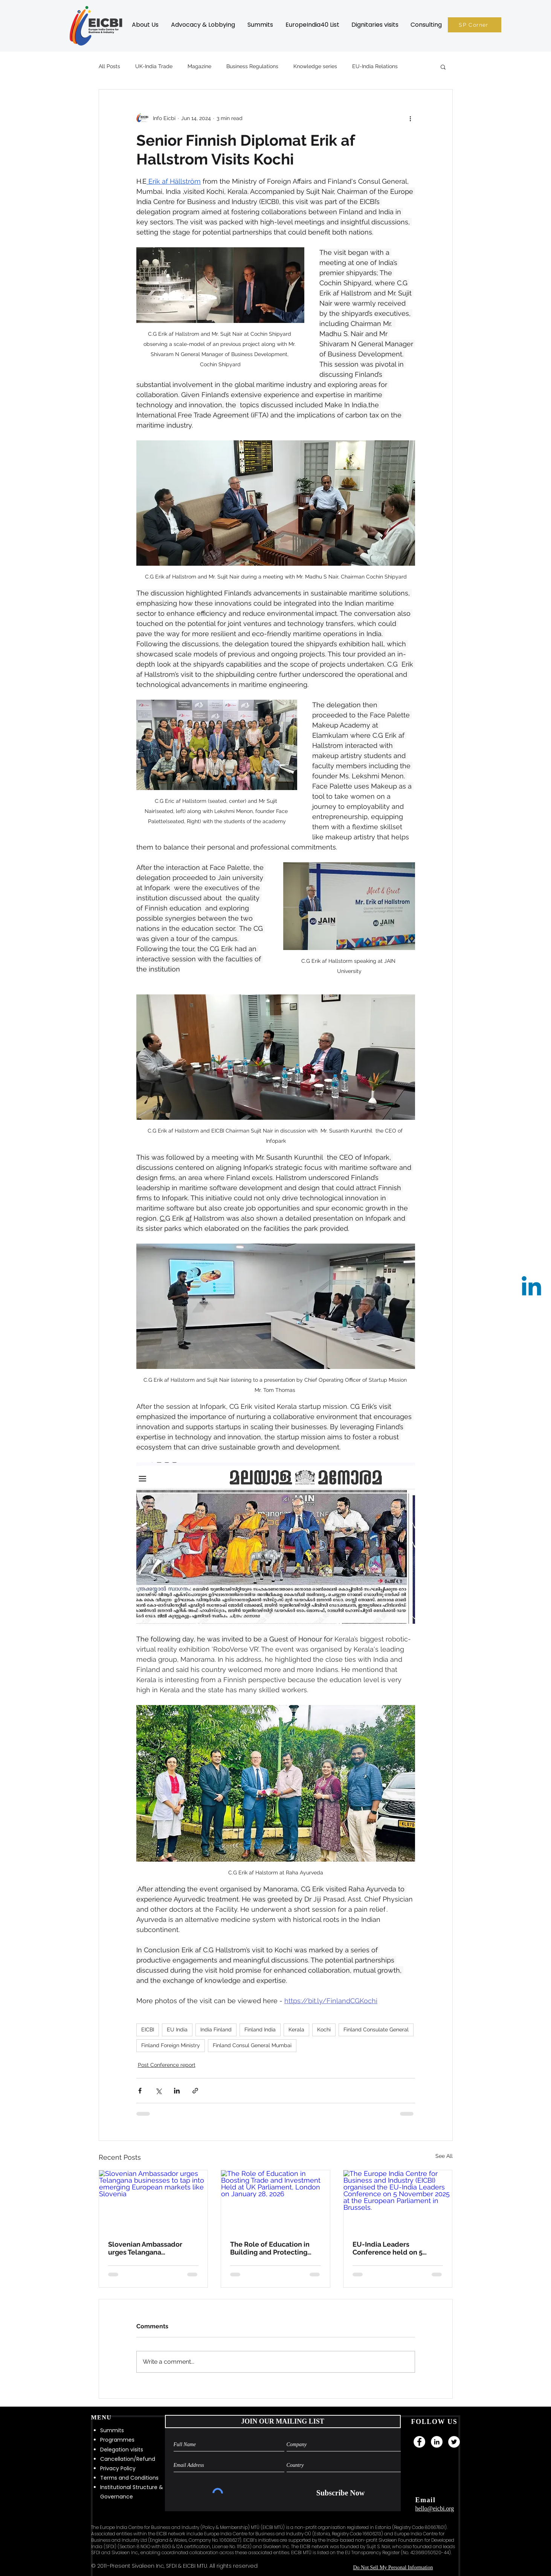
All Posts (109, 66)
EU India (177, 2029)
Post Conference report (166, 2065)
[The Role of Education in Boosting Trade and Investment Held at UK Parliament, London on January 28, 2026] (275, 2200)
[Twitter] (454, 2442)
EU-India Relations (375, 66)
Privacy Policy (118, 2468)
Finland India (260, 2029)
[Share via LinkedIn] (176, 2090)
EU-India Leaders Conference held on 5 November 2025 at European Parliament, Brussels (388, 2248)
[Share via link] (195, 2090)
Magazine (199, 66)
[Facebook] (419, 2442)
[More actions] (410, 118)
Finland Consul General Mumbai (252, 2045)
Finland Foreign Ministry (170, 2045)
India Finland (216, 2029)
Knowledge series (315, 66)
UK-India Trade (153, 66)
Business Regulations (252, 66)
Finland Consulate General (376, 2029)
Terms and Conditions (129, 2478)
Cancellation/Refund (127, 2459)
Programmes (117, 2440)
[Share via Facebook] (139, 2090)
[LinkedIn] (437, 2442)
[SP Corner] (474, 24)
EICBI (147, 2029)
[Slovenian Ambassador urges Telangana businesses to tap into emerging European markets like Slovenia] (153, 2200)
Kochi (324, 2029)
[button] (145, 25)
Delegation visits (121, 2449)
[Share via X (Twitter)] (158, 2090)
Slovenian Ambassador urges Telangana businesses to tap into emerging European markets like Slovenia (145, 2248)
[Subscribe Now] (341, 2492)
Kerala (296, 2029)
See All (444, 2156)
